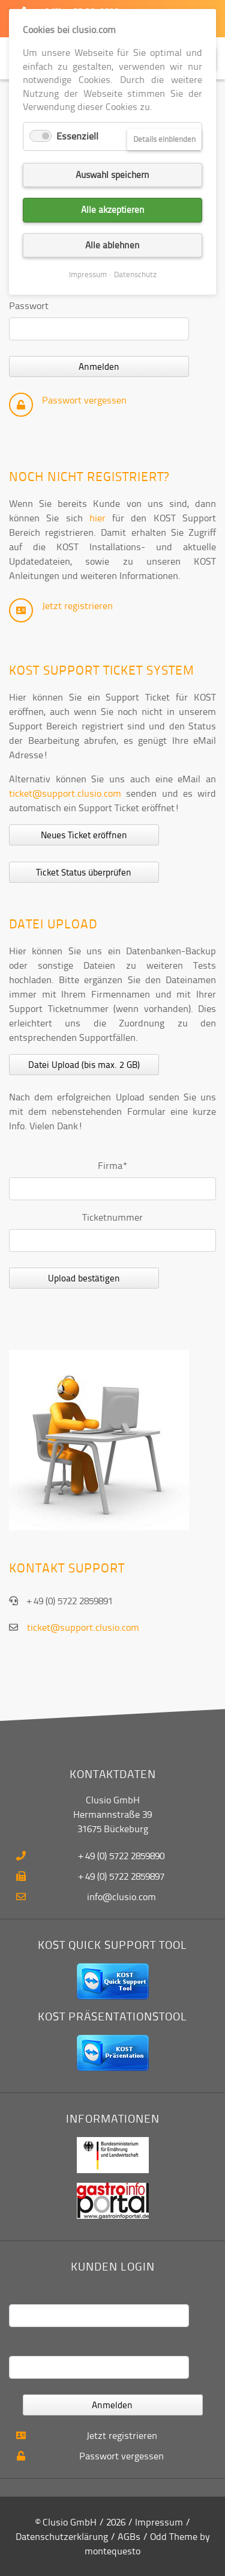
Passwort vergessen (84, 399)
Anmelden (99, 366)
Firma (118, 1165)
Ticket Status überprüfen (83, 872)
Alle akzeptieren (113, 209)
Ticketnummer (112, 1217)
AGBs (129, 2536)
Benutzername (112, 2292)
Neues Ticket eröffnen (84, 835)
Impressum (159, 2521)
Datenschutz (135, 274)
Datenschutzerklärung (62, 2536)
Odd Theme (173, 2536)
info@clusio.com (121, 1896)
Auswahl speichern (112, 174)
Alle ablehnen (112, 245)
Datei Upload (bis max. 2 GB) (84, 1064)
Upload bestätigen (84, 1278)
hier (97, 517)
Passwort (29, 305)
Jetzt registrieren (77, 605)
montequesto (112, 2550)
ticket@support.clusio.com (65, 793)
